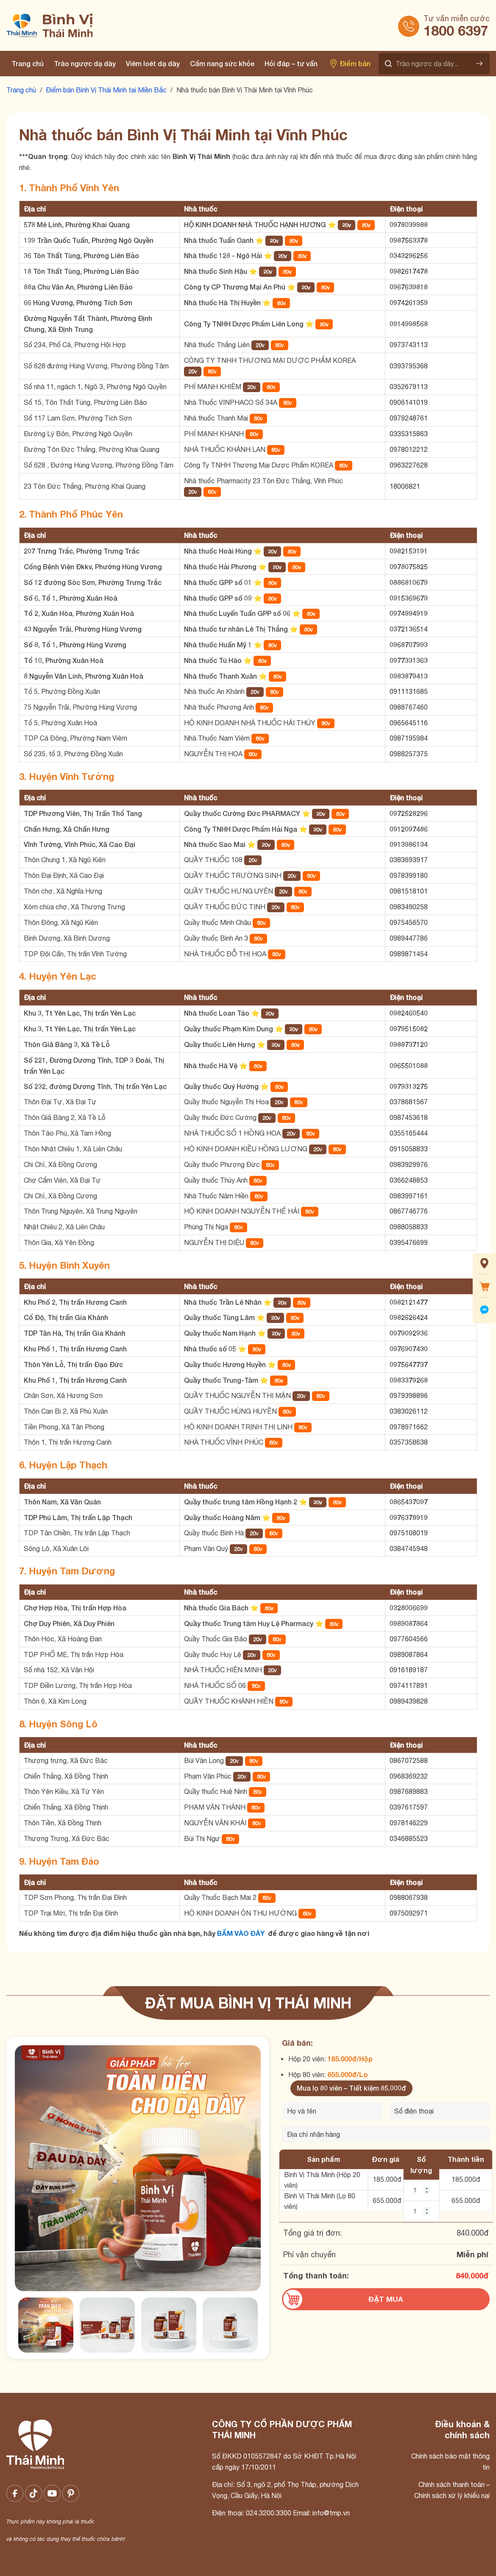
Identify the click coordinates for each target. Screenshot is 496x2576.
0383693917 (409, 859)
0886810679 (409, 582)
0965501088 (409, 1065)
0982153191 (409, 551)
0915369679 (409, 598)
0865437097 (409, 1502)
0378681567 (409, 1102)
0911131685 (409, 691)
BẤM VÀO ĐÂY (241, 1933)
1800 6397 (456, 30)
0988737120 (409, 1044)
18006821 (405, 486)
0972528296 (409, 813)
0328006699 (409, 1608)
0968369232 (409, 1776)
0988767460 (409, 707)
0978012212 (409, 449)
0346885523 (409, 1838)
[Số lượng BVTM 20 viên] (421, 2190)
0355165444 (409, 1133)
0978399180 (409, 875)
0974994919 (409, 613)
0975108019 (409, 1533)
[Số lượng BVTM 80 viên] (421, 2211)
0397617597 (409, 1807)
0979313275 (409, 1086)
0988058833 (409, 1227)
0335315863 (409, 433)
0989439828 (409, 1701)
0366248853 (409, 1180)
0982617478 (409, 271)
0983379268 (409, 1380)
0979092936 (409, 1333)
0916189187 (409, 1670)
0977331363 (409, 660)
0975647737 (409, 1364)
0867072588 (409, 1760)
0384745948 (409, 1548)
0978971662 (409, 1427)
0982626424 (409, 1317)
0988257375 (409, 753)
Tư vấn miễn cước (457, 18)
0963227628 (409, 465)
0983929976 (409, 1164)
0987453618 (409, 1117)
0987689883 (409, 1791)
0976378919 (409, 1517)
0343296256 (409, 255)
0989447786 (409, 938)
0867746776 (409, 1211)
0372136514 (409, 629)
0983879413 (409, 676)
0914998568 (409, 324)
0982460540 (409, 1013)
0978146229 (409, 1823)
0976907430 (409, 1349)
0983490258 (409, 907)
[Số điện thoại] (439, 2111)
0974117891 (409, 1685)
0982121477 (409, 1302)
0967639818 (409, 287)
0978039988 (409, 224)
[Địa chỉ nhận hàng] (386, 2134)
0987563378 (409, 240)
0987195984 (409, 738)
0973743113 (409, 344)
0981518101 (409, 891)
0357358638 (409, 1442)
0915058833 (409, 1149)
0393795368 (409, 366)
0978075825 (409, 567)
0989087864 (409, 1623)
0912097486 (409, 829)
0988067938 (409, 1897)
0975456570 (409, 922)
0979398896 (409, 1395)
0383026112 (409, 1411)
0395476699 (409, 1242)
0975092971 (409, 1913)
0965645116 (409, 723)
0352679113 (409, 386)
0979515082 (409, 1029)
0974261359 (409, 302)
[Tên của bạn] (332, 2111)
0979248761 (409, 418)
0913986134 (409, 844)
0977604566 (409, 1639)
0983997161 (409, 1196)
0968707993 (409, 645)
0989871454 (409, 954)
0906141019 (409, 402)
